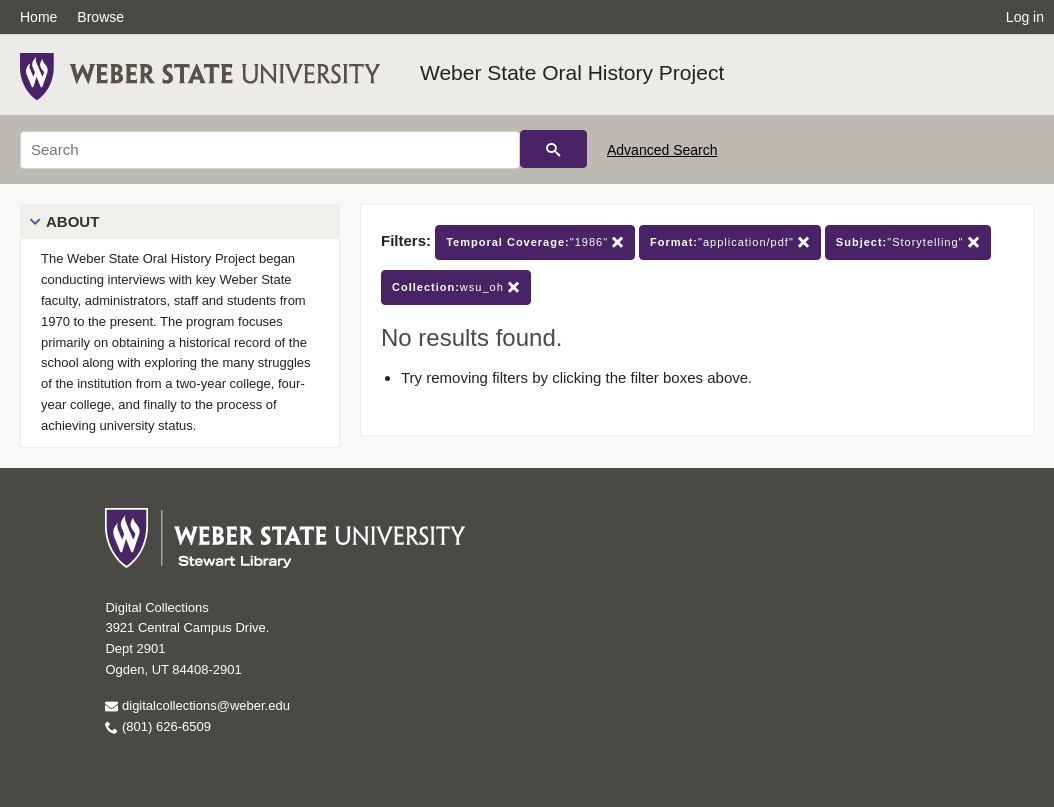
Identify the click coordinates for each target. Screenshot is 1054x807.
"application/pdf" (730, 242)
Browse (100, 17)
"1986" (535, 242)
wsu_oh (456, 287)
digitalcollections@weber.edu (197, 705)
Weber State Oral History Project (572, 72)
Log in (1025, 17)
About (72, 221)
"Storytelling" (908, 242)
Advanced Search (662, 150)
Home (38, 17)
